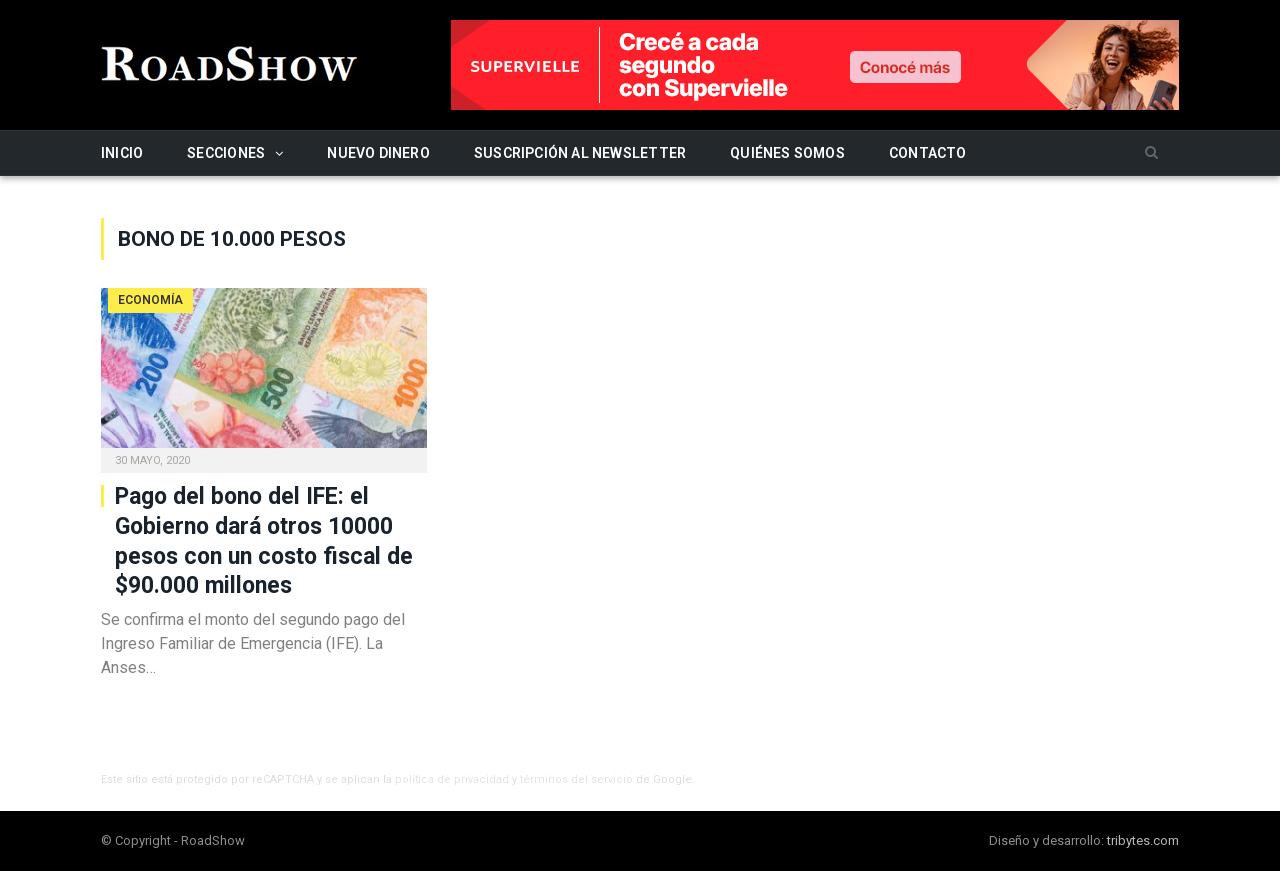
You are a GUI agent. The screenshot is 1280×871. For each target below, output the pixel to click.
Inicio (122, 153)
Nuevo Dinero (378, 153)
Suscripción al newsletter (580, 153)
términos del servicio (576, 779)
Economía (150, 300)
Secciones (226, 153)
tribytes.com (1143, 840)
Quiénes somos (787, 153)
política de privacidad (452, 779)
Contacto (928, 153)
